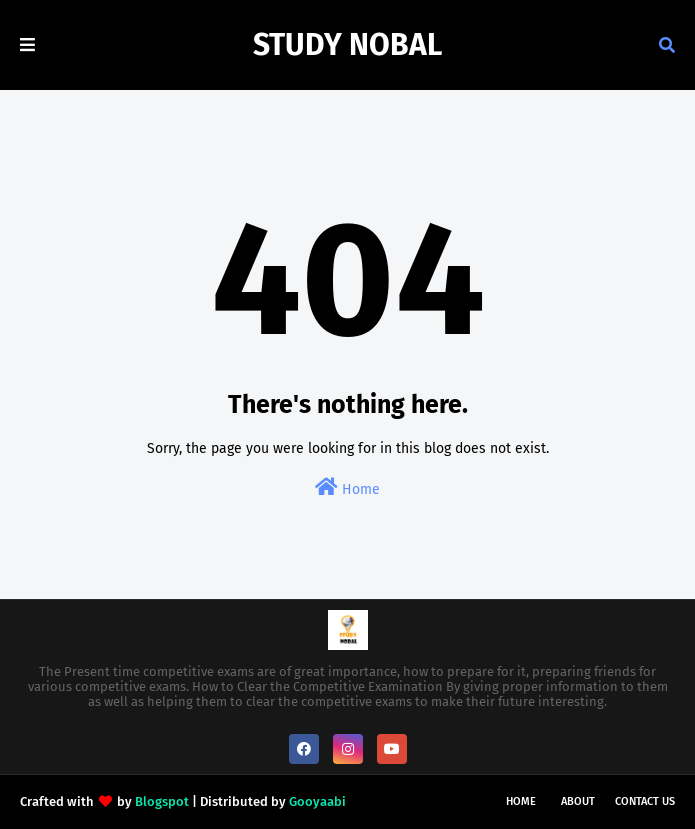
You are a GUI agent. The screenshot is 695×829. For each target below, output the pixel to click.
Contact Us (645, 801)
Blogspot (162, 801)
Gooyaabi (317, 801)
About (578, 801)
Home (347, 487)
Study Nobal (347, 45)
